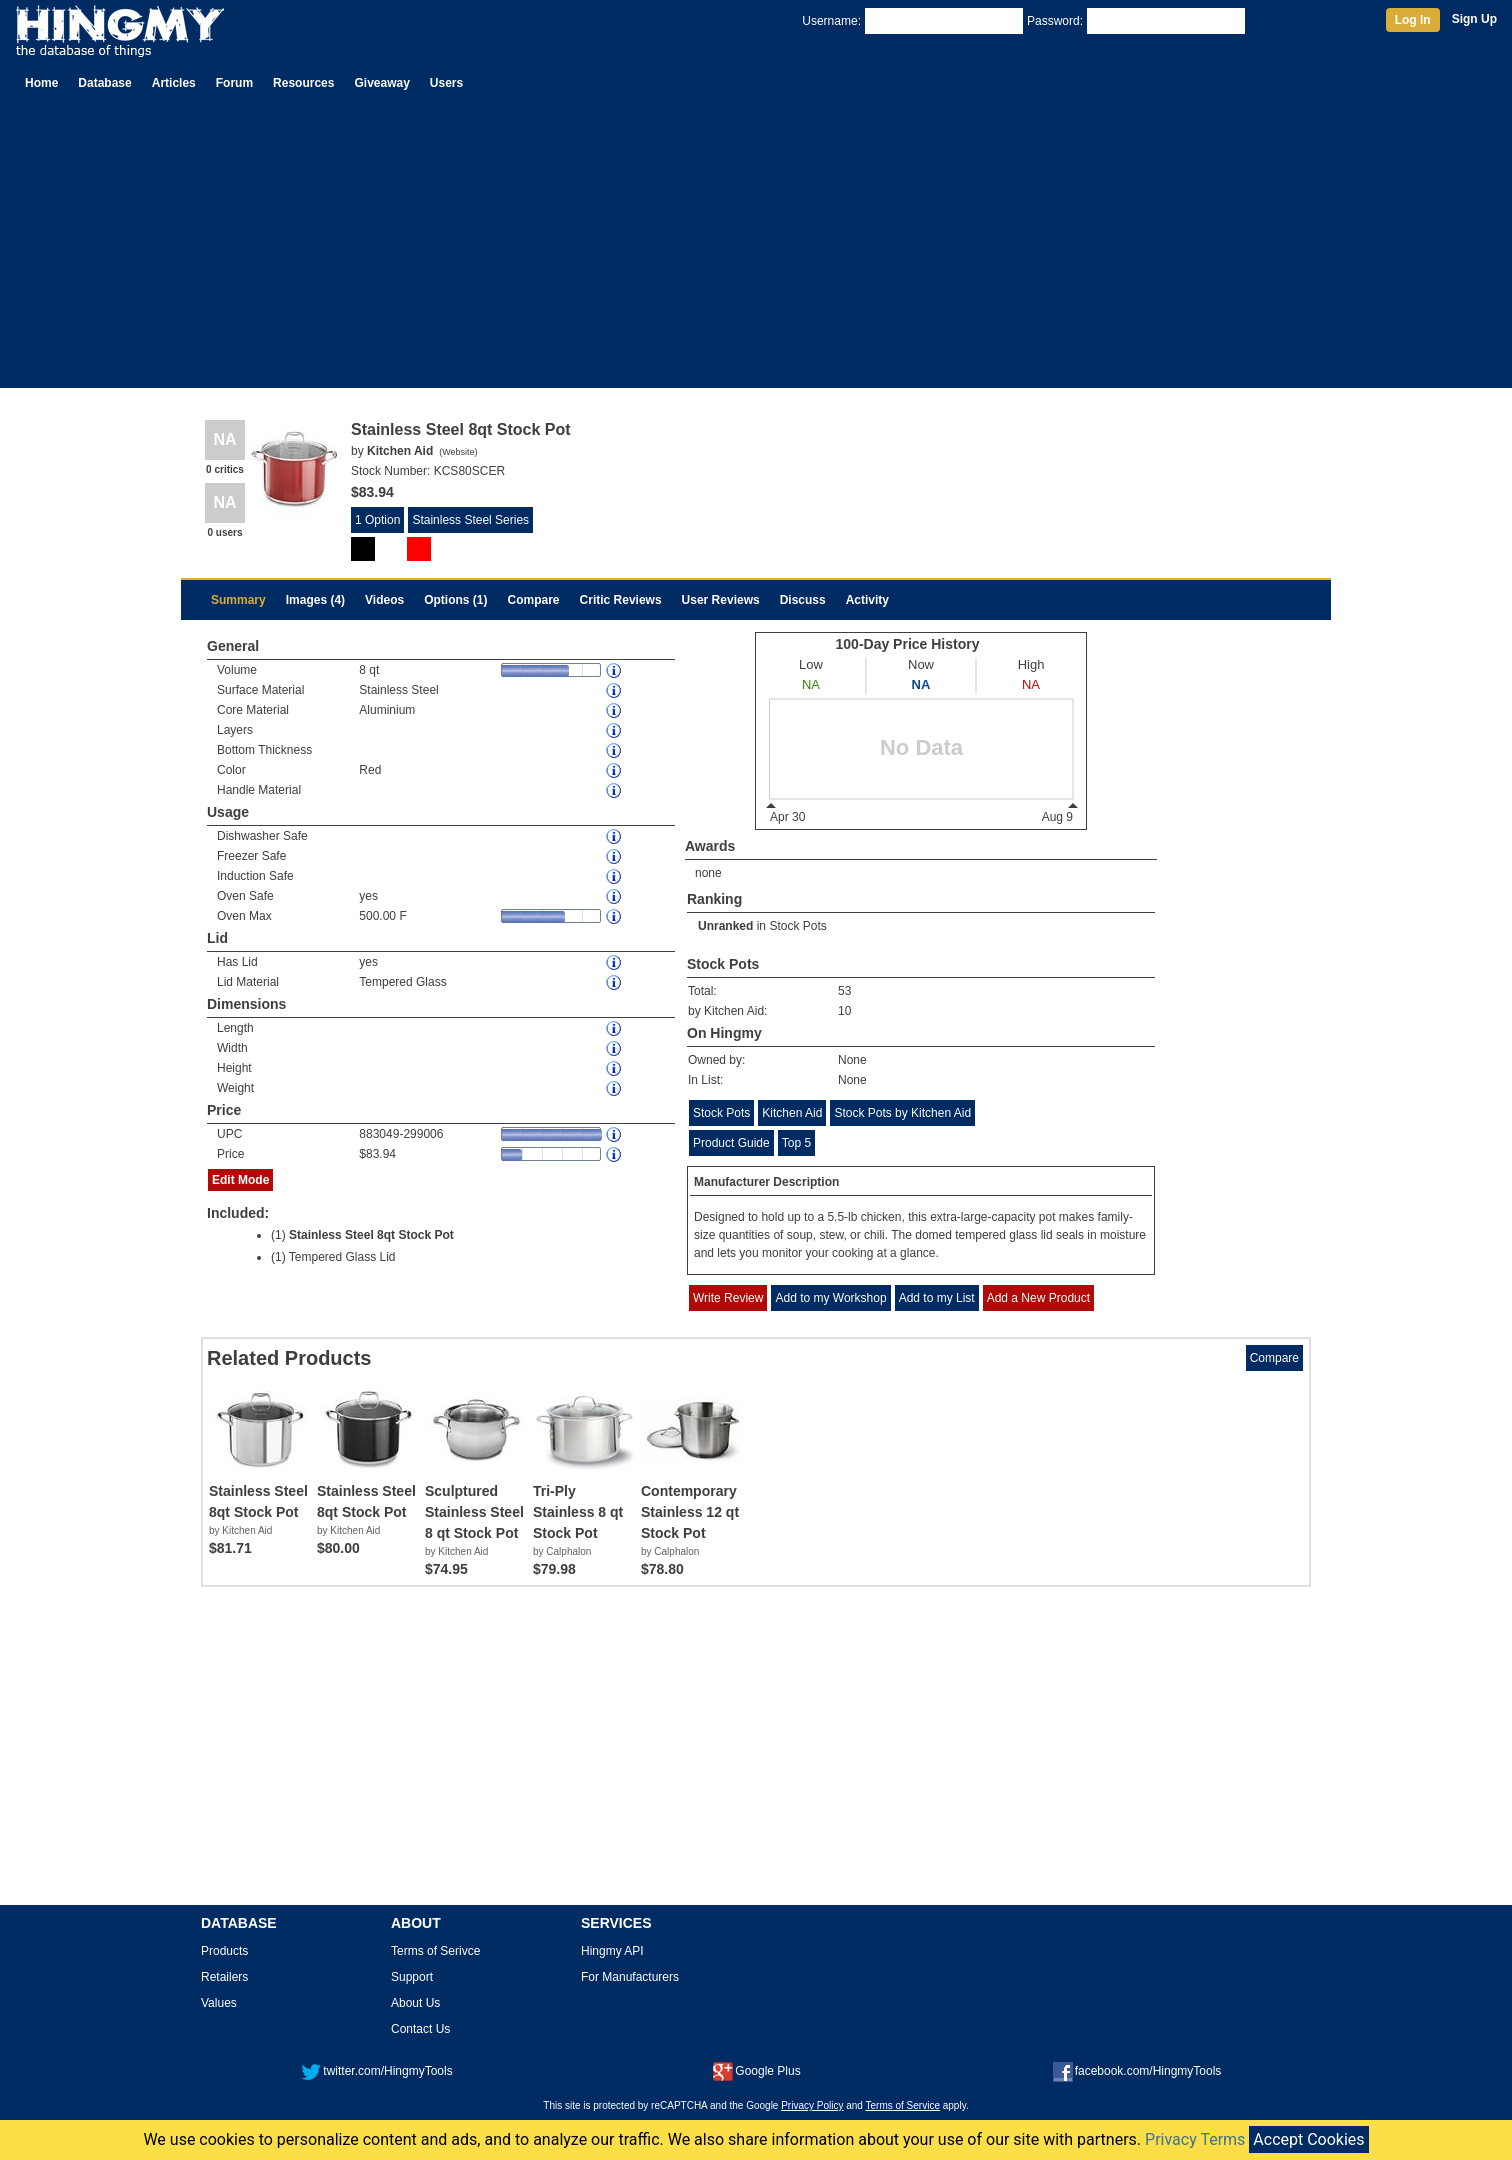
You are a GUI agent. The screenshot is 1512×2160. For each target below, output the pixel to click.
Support (412, 1977)
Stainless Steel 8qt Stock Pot (371, 1235)
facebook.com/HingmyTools (1137, 2071)
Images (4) (315, 600)
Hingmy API (612, 1951)
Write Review (728, 1298)
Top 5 (796, 1143)
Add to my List (937, 1298)
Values (219, 2003)
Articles (174, 83)
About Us (415, 2003)
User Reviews (721, 600)
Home (41, 83)
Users (446, 83)
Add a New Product (1038, 1298)
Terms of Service (903, 2105)
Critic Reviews (621, 600)
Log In (1413, 20)
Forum (234, 83)
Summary (238, 600)
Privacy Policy (812, 2105)
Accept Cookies (1308, 2139)
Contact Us (420, 2029)
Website (458, 452)
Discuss (803, 600)
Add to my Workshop (830, 1298)
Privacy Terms (1195, 2139)
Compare (534, 600)
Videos (384, 600)
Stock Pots (797, 926)
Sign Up (1474, 19)
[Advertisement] (756, 248)
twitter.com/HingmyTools (376, 2071)
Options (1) (455, 600)
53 (844, 991)
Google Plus (756, 2071)
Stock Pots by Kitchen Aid (902, 1113)
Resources (303, 83)
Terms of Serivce (435, 1951)
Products (224, 1951)
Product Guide (731, 1143)
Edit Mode (240, 1180)
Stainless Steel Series (470, 520)
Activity (867, 600)
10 (844, 1011)
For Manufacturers (630, 1977)
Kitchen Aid (792, 1113)
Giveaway (381, 83)
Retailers (224, 1977)
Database (104, 83)
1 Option (377, 520)
